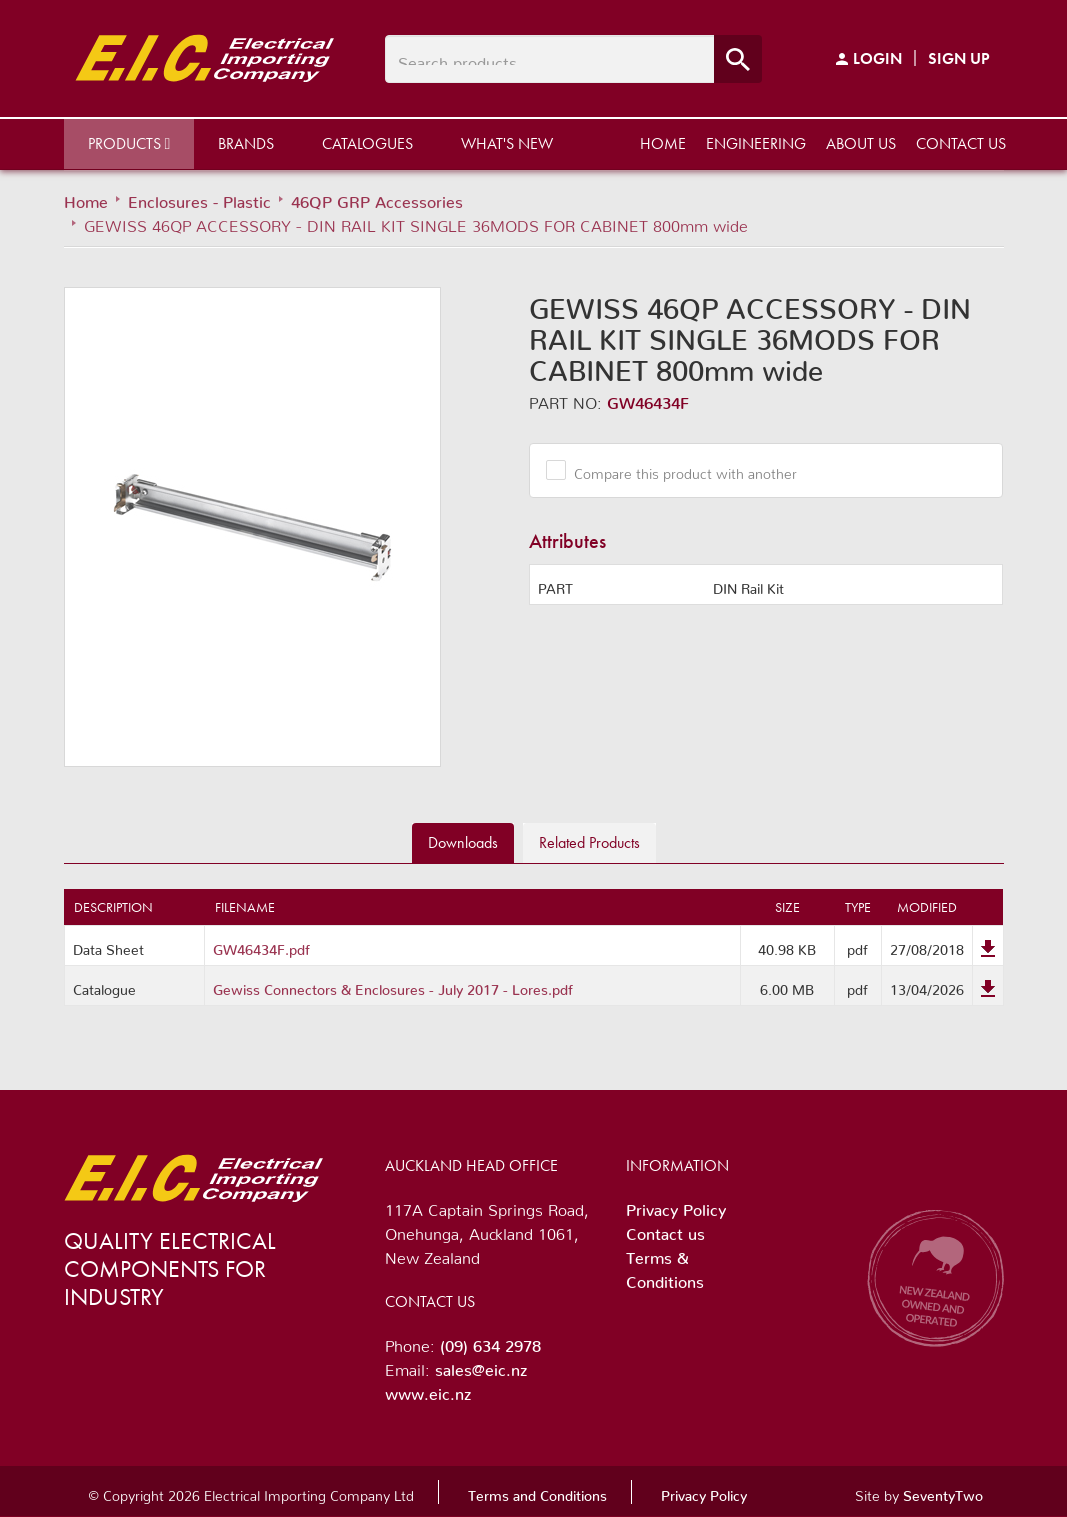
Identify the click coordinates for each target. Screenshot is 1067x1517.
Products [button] (129, 143)
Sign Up (959, 58)
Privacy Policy (676, 1206)
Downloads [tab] (463, 842)
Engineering (756, 143)
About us (861, 143)
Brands (246, 143)
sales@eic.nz (481, 1366)
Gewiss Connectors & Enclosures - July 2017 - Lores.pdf (393, 986)
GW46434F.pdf (261, 946)
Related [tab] (589, 842)
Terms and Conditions (537, 1492)
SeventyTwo (943, 1492)
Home (663, 143)
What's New (507, 143)
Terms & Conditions (665, 1266)
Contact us (961, 143)
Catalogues (367, 143)
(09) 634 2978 (490, 1342)
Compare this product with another (678, 470)
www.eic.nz (428, 1390)
